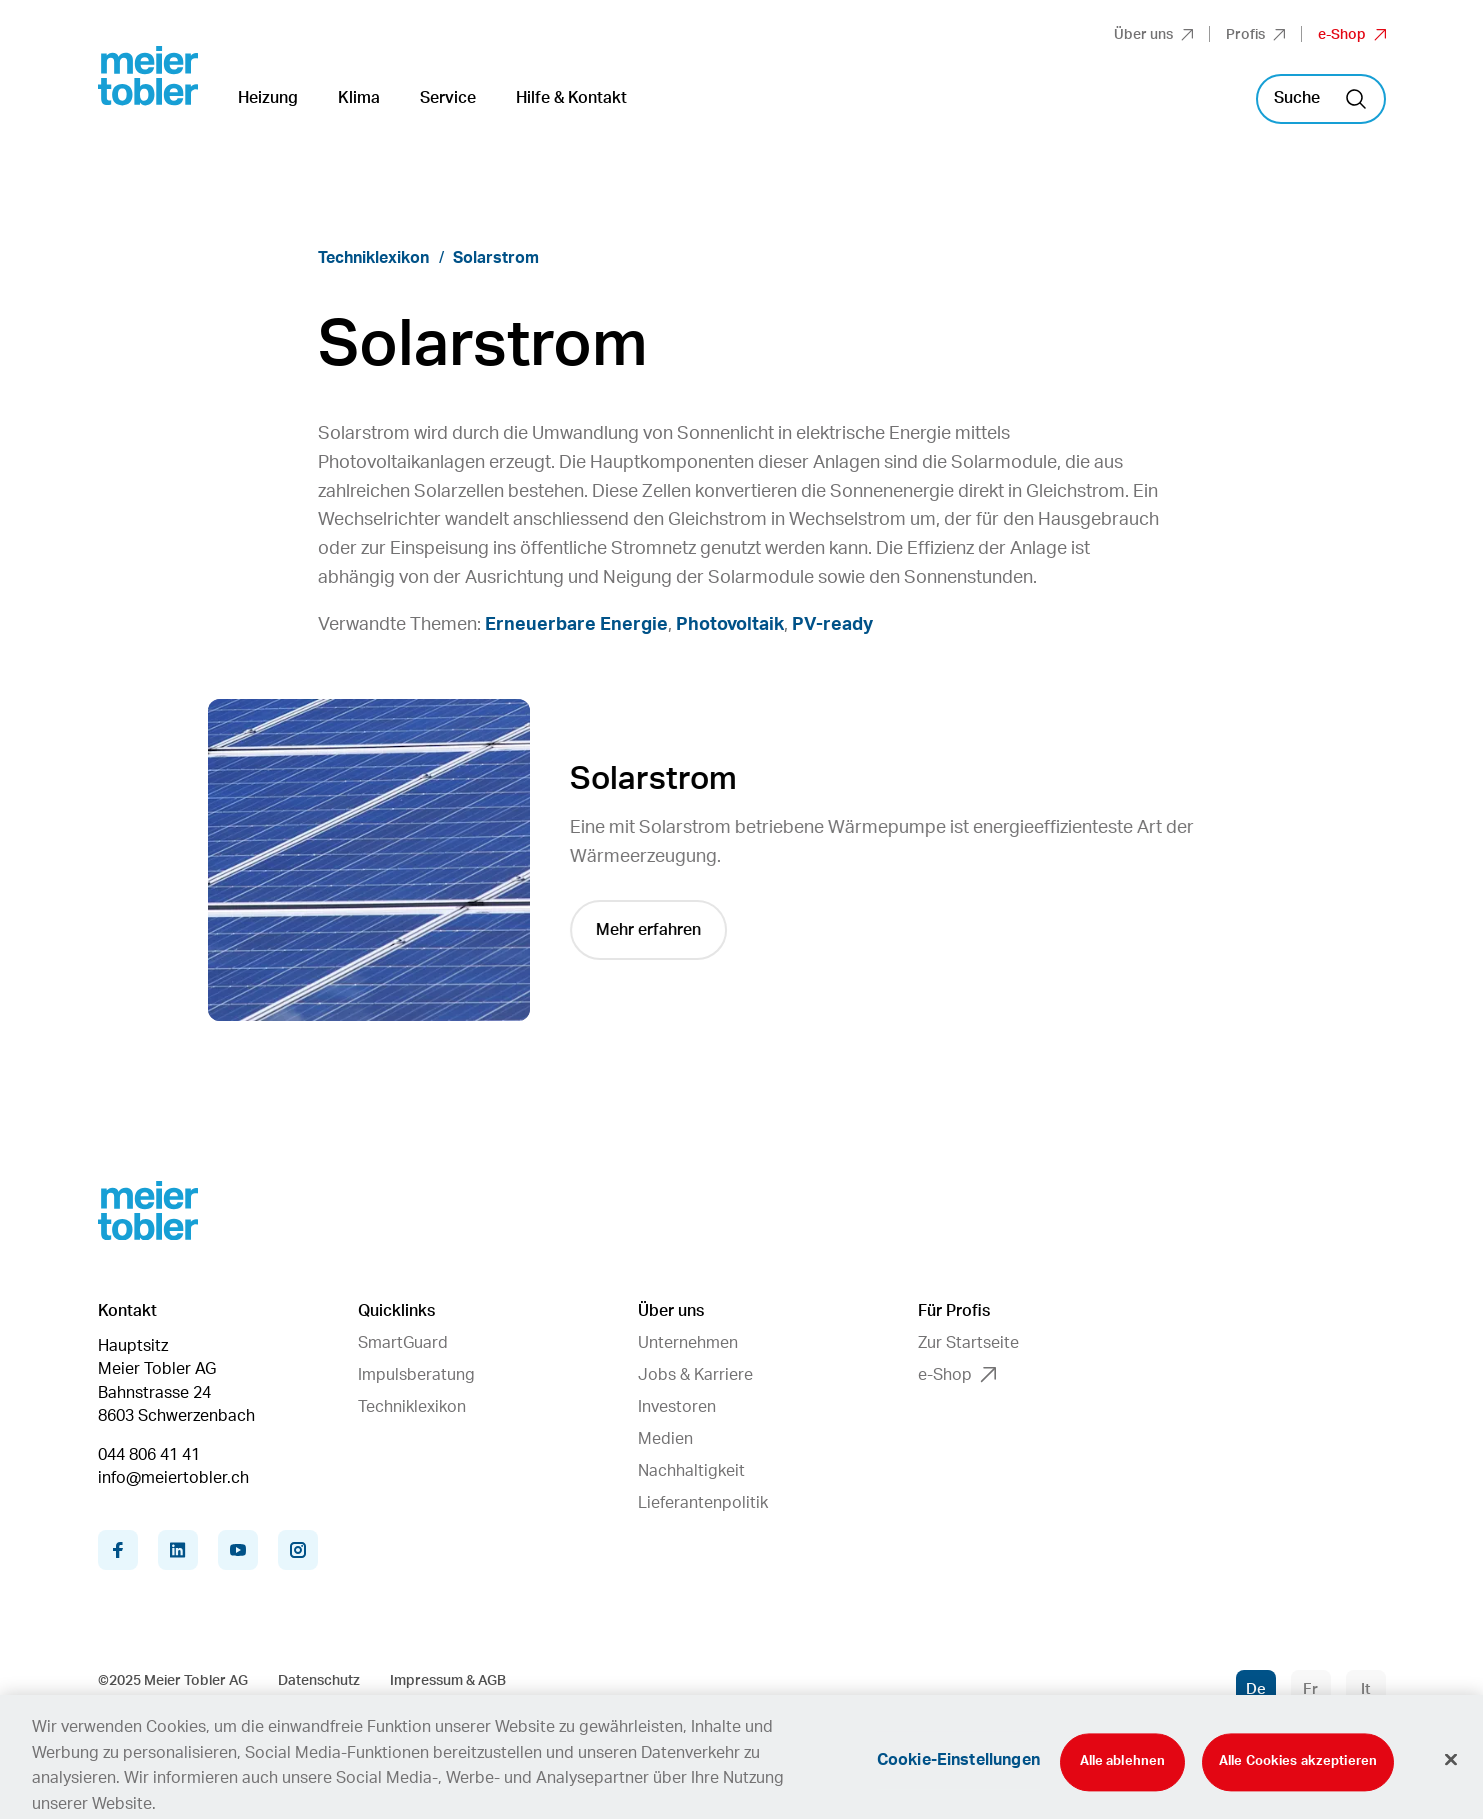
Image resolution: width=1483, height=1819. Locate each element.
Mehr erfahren (648, 930)
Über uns (1153, 35)
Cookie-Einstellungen (958, 1770)
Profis (1255, 35)
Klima (359, 98)
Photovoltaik (730, 625)
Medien (665, 1439)
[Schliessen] (1451, 1770)
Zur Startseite (968, 1343)
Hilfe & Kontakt (571, 98)
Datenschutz (319, 1681)
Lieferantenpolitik (703, 1503)
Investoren (677, 1407)
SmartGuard (403, 1343)
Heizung (268, 98)
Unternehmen (688, 1343)
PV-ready (832, 625)
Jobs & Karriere (695, 1375)
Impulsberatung (416, 1375)
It (1365, 1689)
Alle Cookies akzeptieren (1298, 1771)
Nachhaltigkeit (691, 1471)
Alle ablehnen (1123, 1771)
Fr (1310, 1689)
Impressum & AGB (448, 1681)
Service (448, 98)
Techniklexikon (373, 258)
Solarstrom (496, 258)
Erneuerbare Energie (576, 625)
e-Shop (1352, 35)
